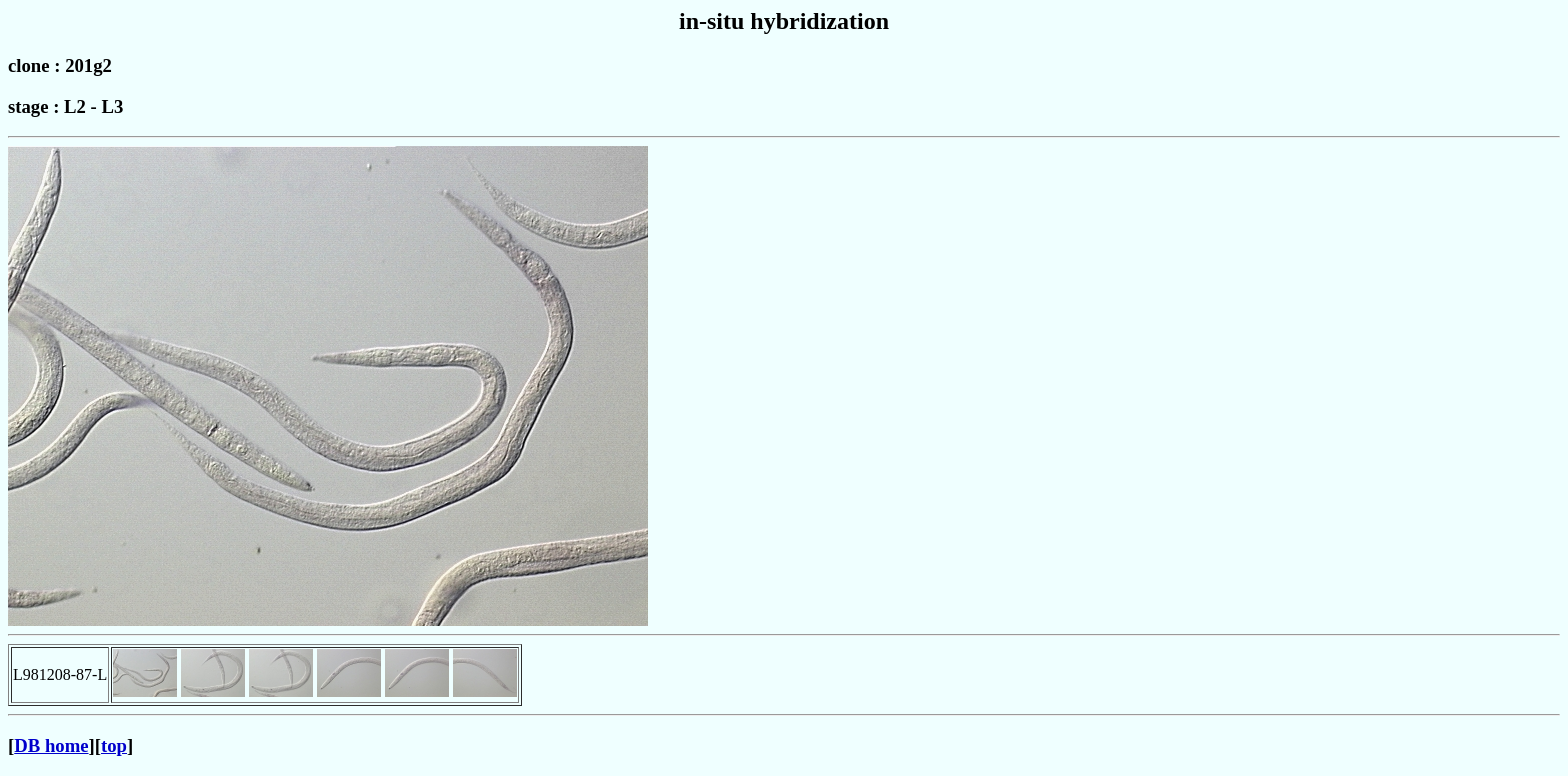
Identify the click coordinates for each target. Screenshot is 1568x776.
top (114, 745)
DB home (51, 745)
